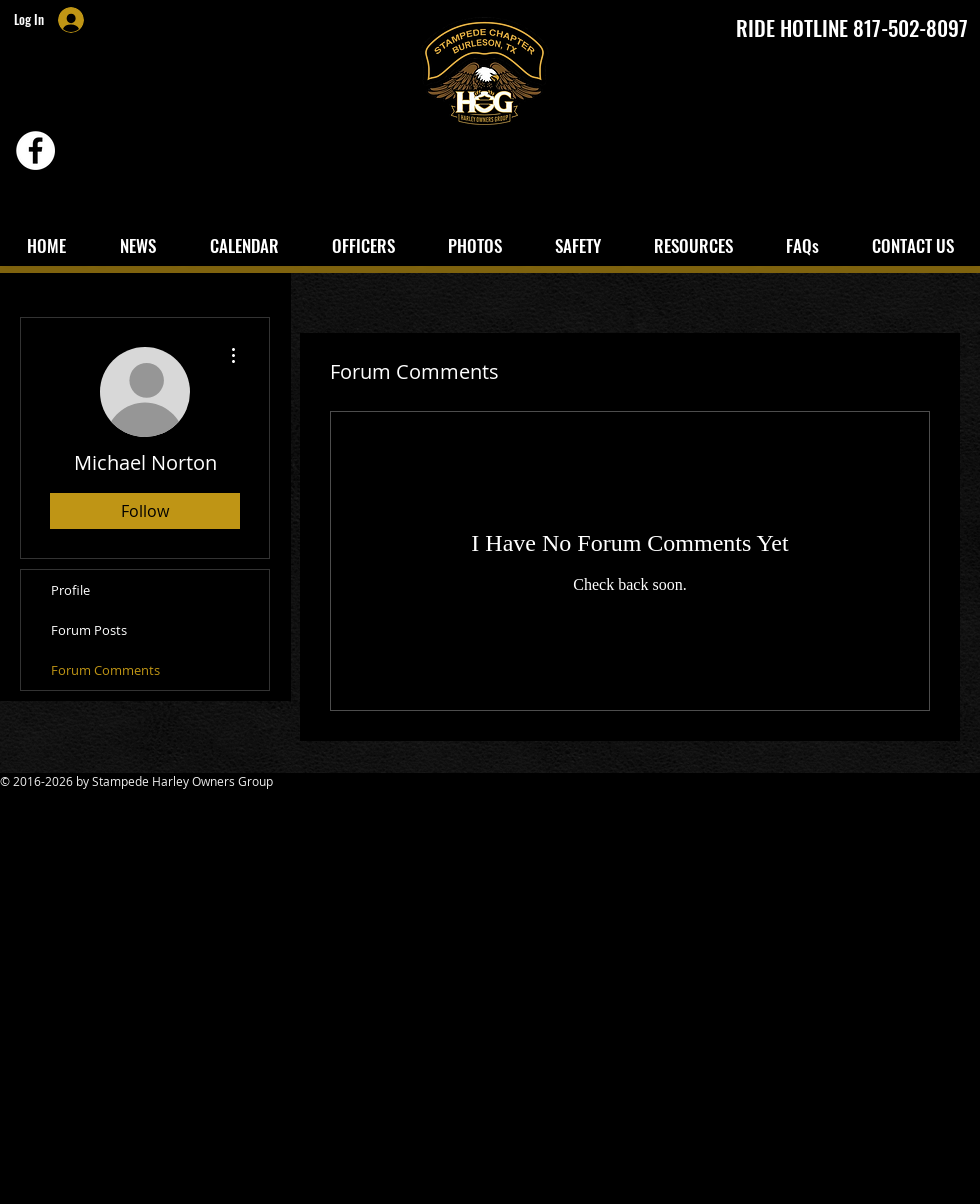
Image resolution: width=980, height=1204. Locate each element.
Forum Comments (105, 670)
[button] (577, 245)
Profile (70, 590)
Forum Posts (89, 630)
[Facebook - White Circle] (35, 150)
